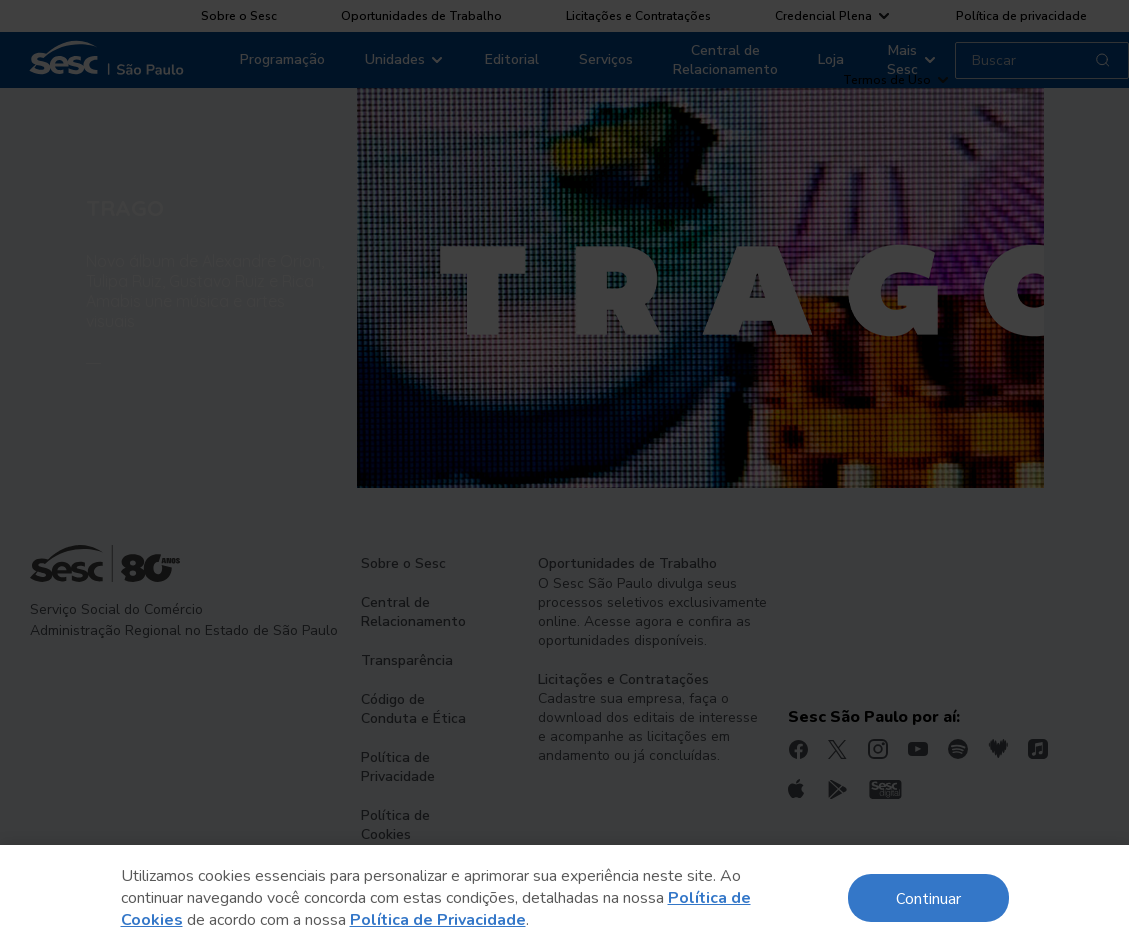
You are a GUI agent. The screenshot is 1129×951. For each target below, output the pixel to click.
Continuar (928, 897)
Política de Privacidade (438, 920)
